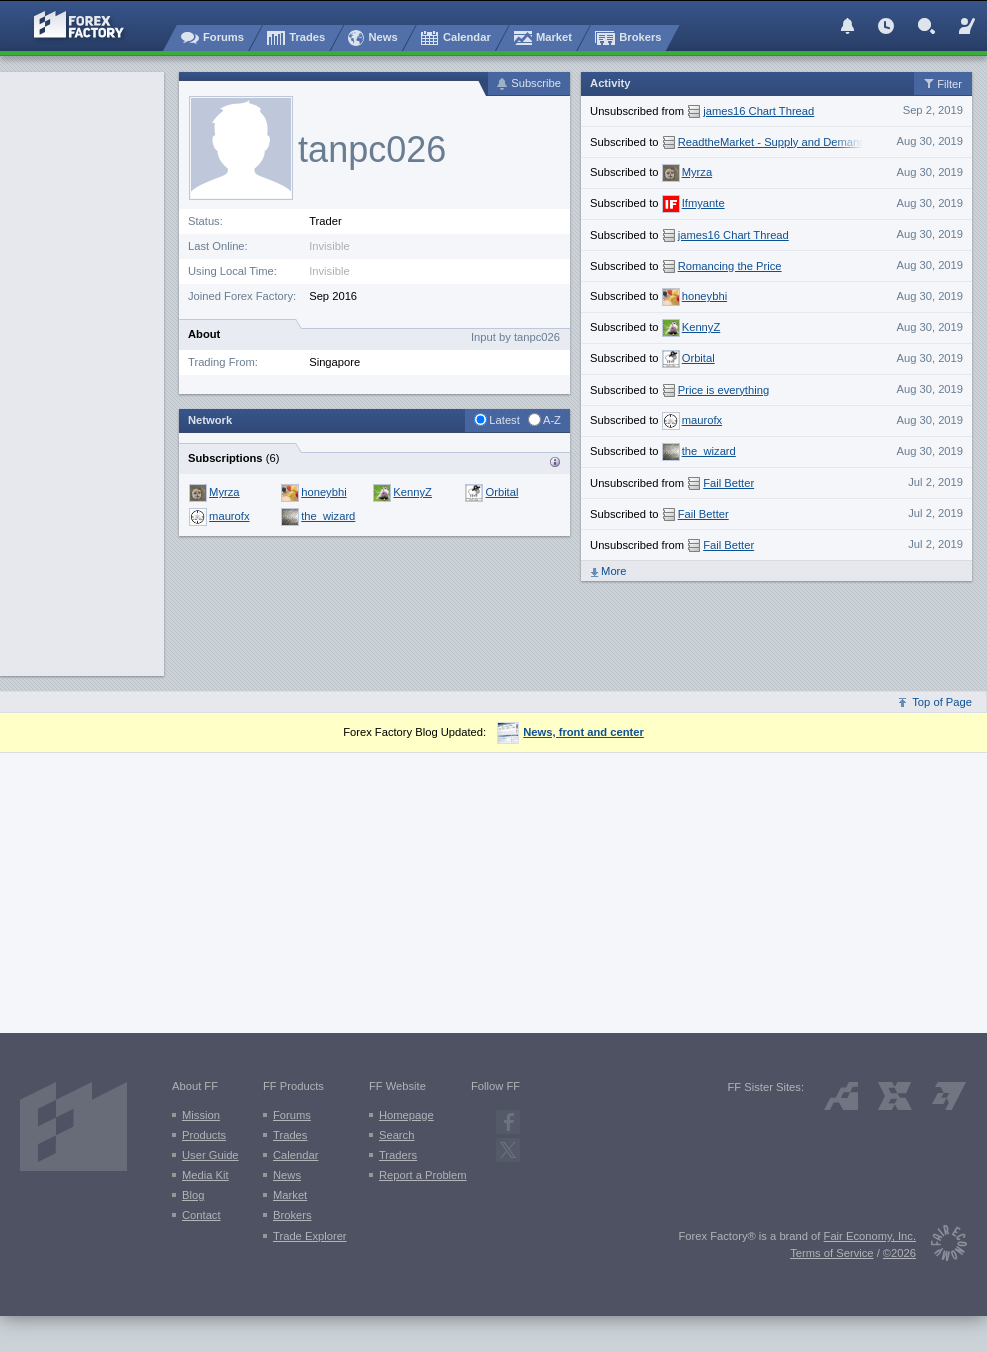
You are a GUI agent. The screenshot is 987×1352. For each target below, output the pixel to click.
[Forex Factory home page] (69, 25)
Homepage (406, 1115)
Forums (292, 1115)
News (287, 1175)
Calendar (295, 1155)
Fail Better (728, 483)
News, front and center (570, 732)
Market (290, 1195)
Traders (398, 1155)
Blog (193, 1195)
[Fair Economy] (941, 1246)
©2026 (899, 1253)
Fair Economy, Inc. (870, 1236)
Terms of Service (831, 1253)
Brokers (292, 1215)
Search (396, 1135)
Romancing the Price (730, 266)
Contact (201, 1215)
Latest (504, 420)
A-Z (552, 420)
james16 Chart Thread (758, 111)
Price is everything (723, 390)
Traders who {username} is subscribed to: (555, 462)
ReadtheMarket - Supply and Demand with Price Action (814, 142)
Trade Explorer (310, 1236)
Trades (290, 1135)
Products (204, 1135)
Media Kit (205, 1175)
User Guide (210, 1155)
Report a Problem (423, 1175)
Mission (201, 1115)
